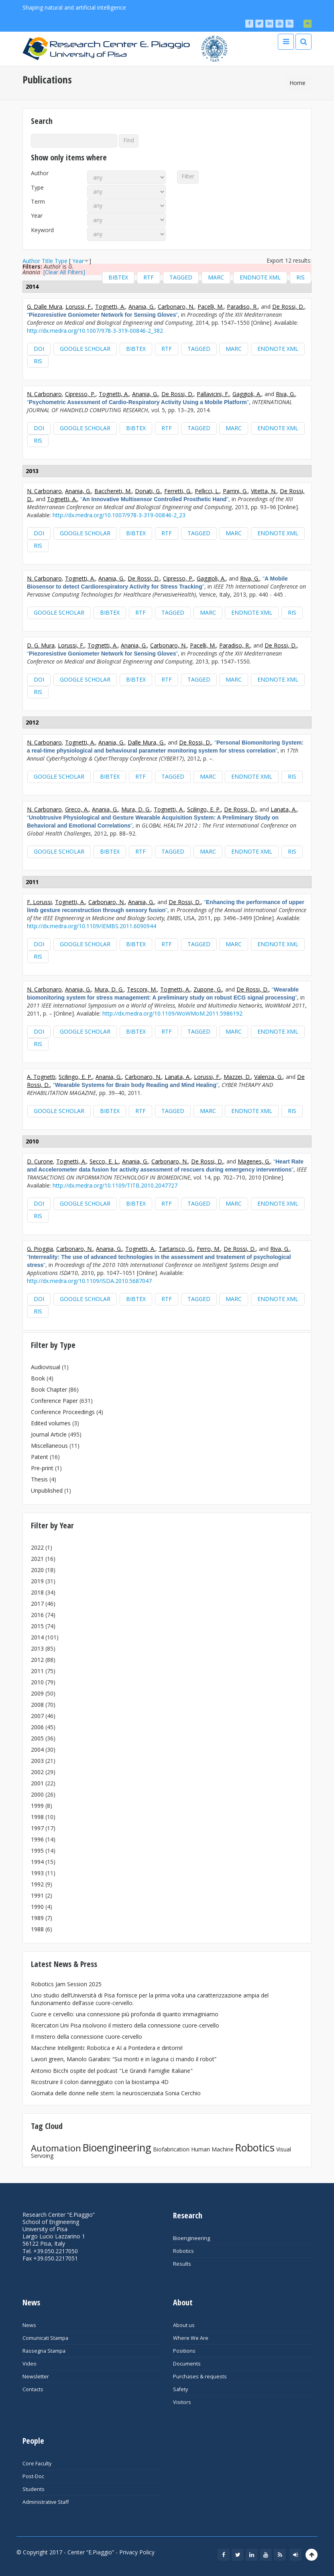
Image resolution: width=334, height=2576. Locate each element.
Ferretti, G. (177, 491)
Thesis (39, 1479)
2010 (37, 1682)
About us (184, 2325)
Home (297, 83)
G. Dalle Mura (44, 306)
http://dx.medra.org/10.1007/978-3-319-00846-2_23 (119, 515)
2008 (37, 1704)
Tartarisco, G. (176, 1249)
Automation (56, 2148)
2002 (37, 1772)
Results (182, 2263)
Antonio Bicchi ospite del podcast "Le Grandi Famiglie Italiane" (112, 2070)
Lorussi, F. (78, 306)
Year (37, 216)
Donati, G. (148, 491)
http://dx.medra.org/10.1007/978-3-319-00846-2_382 (95, 330)
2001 (37, 1783)
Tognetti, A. (110, 306)
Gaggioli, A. (246, 394)
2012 (37, 1659)
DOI (39, 348)
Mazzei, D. (237, 1077)
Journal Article (49, 1434)
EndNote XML (260, 277)
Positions (184, 2350)
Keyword (42, 230)
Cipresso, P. (80, 394)
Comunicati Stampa (45, 2338)
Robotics (255, 2147)
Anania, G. (141, 306)
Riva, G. (285, 394)
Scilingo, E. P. (204, 809)
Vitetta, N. (264, 491)
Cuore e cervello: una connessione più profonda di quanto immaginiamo (124, 2014)
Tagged (180, 277)
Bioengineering (117, 2147)
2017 (37, 1603)
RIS (300, 277)
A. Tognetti (41, 1077)
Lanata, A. (284, 809)
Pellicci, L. (207, 491)
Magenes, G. (254, 1161)
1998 (37, 1817)
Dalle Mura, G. (146, 742)
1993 (37, 1873)
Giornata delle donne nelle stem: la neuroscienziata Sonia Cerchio (116, 2093)
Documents (187, 2363)
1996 (37, 1839)
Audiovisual (45, 1367)
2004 (37, 1749)
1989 (37, 1918)
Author (40, 173)
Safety (180, 2389)
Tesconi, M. (142, 989)
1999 (37, 1805)
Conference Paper (54, 1400)
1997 (37, 1828)
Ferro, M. (208, 1249)
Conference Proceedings (63, 1412)
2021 (37, 1558)
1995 (37, 1850)
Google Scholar (85, 348)
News (29, 2325)
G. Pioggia (40, 1249)
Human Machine (212, 2149)
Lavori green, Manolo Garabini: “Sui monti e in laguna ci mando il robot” (123, 2059)
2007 (37, 1716)
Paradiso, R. (242, 306)
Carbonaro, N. (176, 306)
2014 (37, 1637)
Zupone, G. (207, 989)
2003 (37, 1761)
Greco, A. (77, 809)
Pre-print (42, 1468)
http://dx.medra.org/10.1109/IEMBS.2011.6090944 (91, 926)
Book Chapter (49, 1389)
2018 (37, 1592)
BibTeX (118, 277)
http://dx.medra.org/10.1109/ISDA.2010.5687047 (89, 1281)
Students (33, 2489)
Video (29, 2363)
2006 (37, 1727)
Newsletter (35, 2376)
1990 (37, 1906)
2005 (37, 1738)
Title (47, 261)
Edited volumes (51, 1423)
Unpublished (47, 1490)
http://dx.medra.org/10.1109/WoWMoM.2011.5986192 (172, 1013)
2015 (37, 1626)
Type (37, 187)
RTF (148, 277)
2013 (37, 1648)
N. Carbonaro (44, 394)
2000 (37, 1794)
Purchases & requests (200, 2376)
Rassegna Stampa (43, 2350)
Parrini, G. (235, 491)
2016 (37, 1615)
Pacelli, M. (211, 306)
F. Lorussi (39, 902)
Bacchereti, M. (113, 491)
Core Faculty (36, 2463)
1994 (37, 1862)
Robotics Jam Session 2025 (66, 1984)
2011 (37, 1671)
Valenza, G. (268, 1077)
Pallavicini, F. (213, 394)
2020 (37, 1570)
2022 (37, 1547)
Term (38, 201)
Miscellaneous (49, 1445)
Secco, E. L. (104, 1161)
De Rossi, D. (288, 306)
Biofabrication (171, 2149)
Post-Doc (33, 2476)
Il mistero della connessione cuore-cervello (86, 2036)
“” (102, 314)
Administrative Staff (45, 2502)
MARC (216, 277)
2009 (37, 1693)
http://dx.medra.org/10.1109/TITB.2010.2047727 (115, 1185)
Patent (39, 1457)
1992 (37, 1884)
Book (38, 1378)
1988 (37, 1929)
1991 (37, 1895)
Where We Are (190, 2338)
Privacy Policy (137, 2552)
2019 (37, 1581)
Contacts (32, 2389)
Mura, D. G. (136, 809)
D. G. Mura (41, 645)
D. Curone (40, 1161)
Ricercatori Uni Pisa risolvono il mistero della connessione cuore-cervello (125, 2025)
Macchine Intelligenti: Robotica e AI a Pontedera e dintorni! (107, 2048)
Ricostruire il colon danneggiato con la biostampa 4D (100, 2082)
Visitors (182, 2402)
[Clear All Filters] (64, 272)
